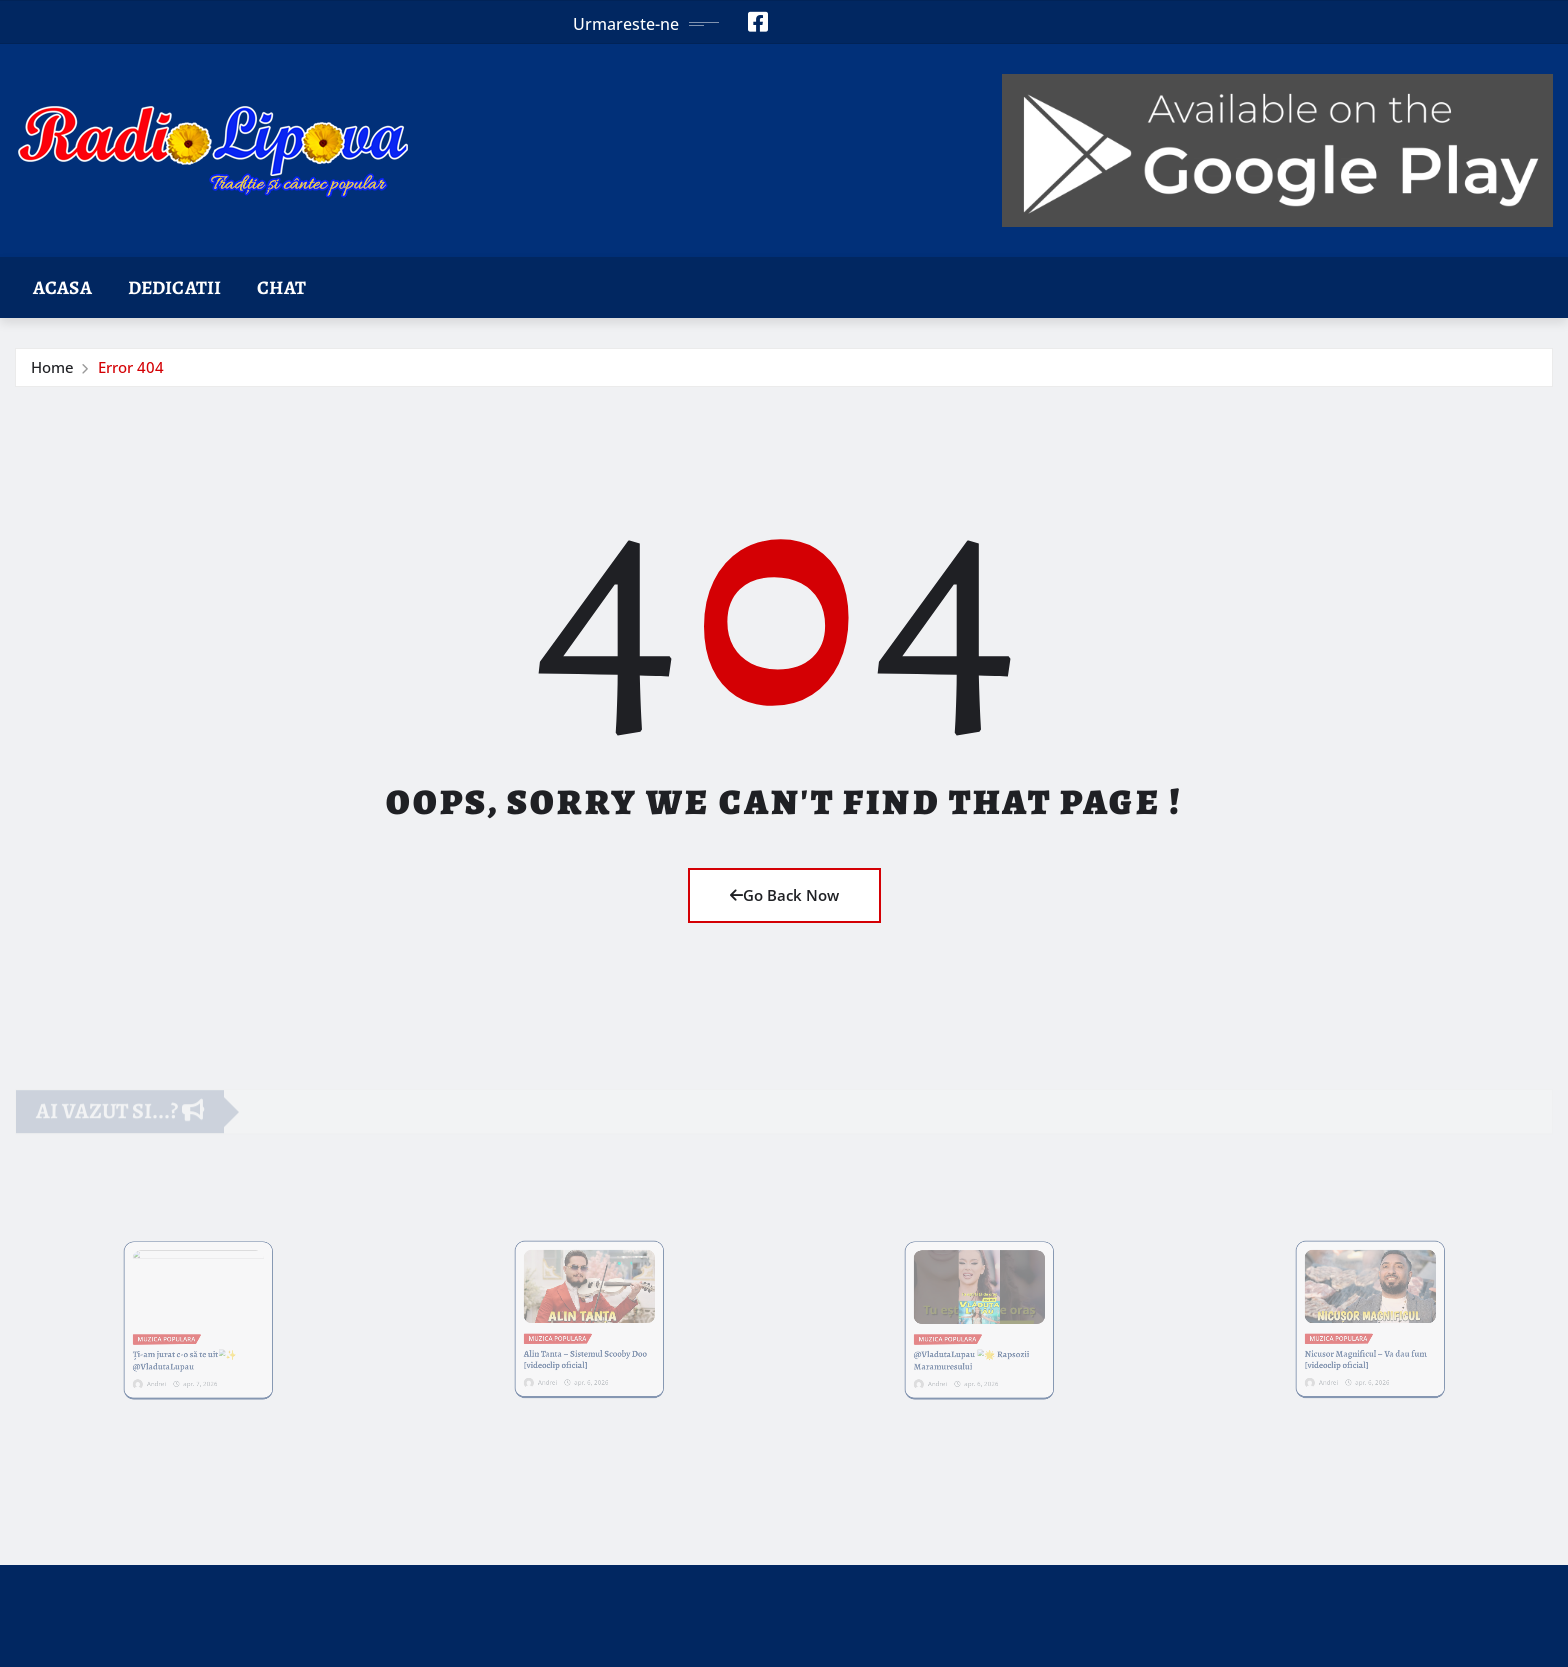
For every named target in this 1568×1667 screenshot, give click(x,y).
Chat (281, 287)
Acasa (62, 287)
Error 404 (131, 367)
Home (52, 367)
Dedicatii (174, 287)
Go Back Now (784, 895)
